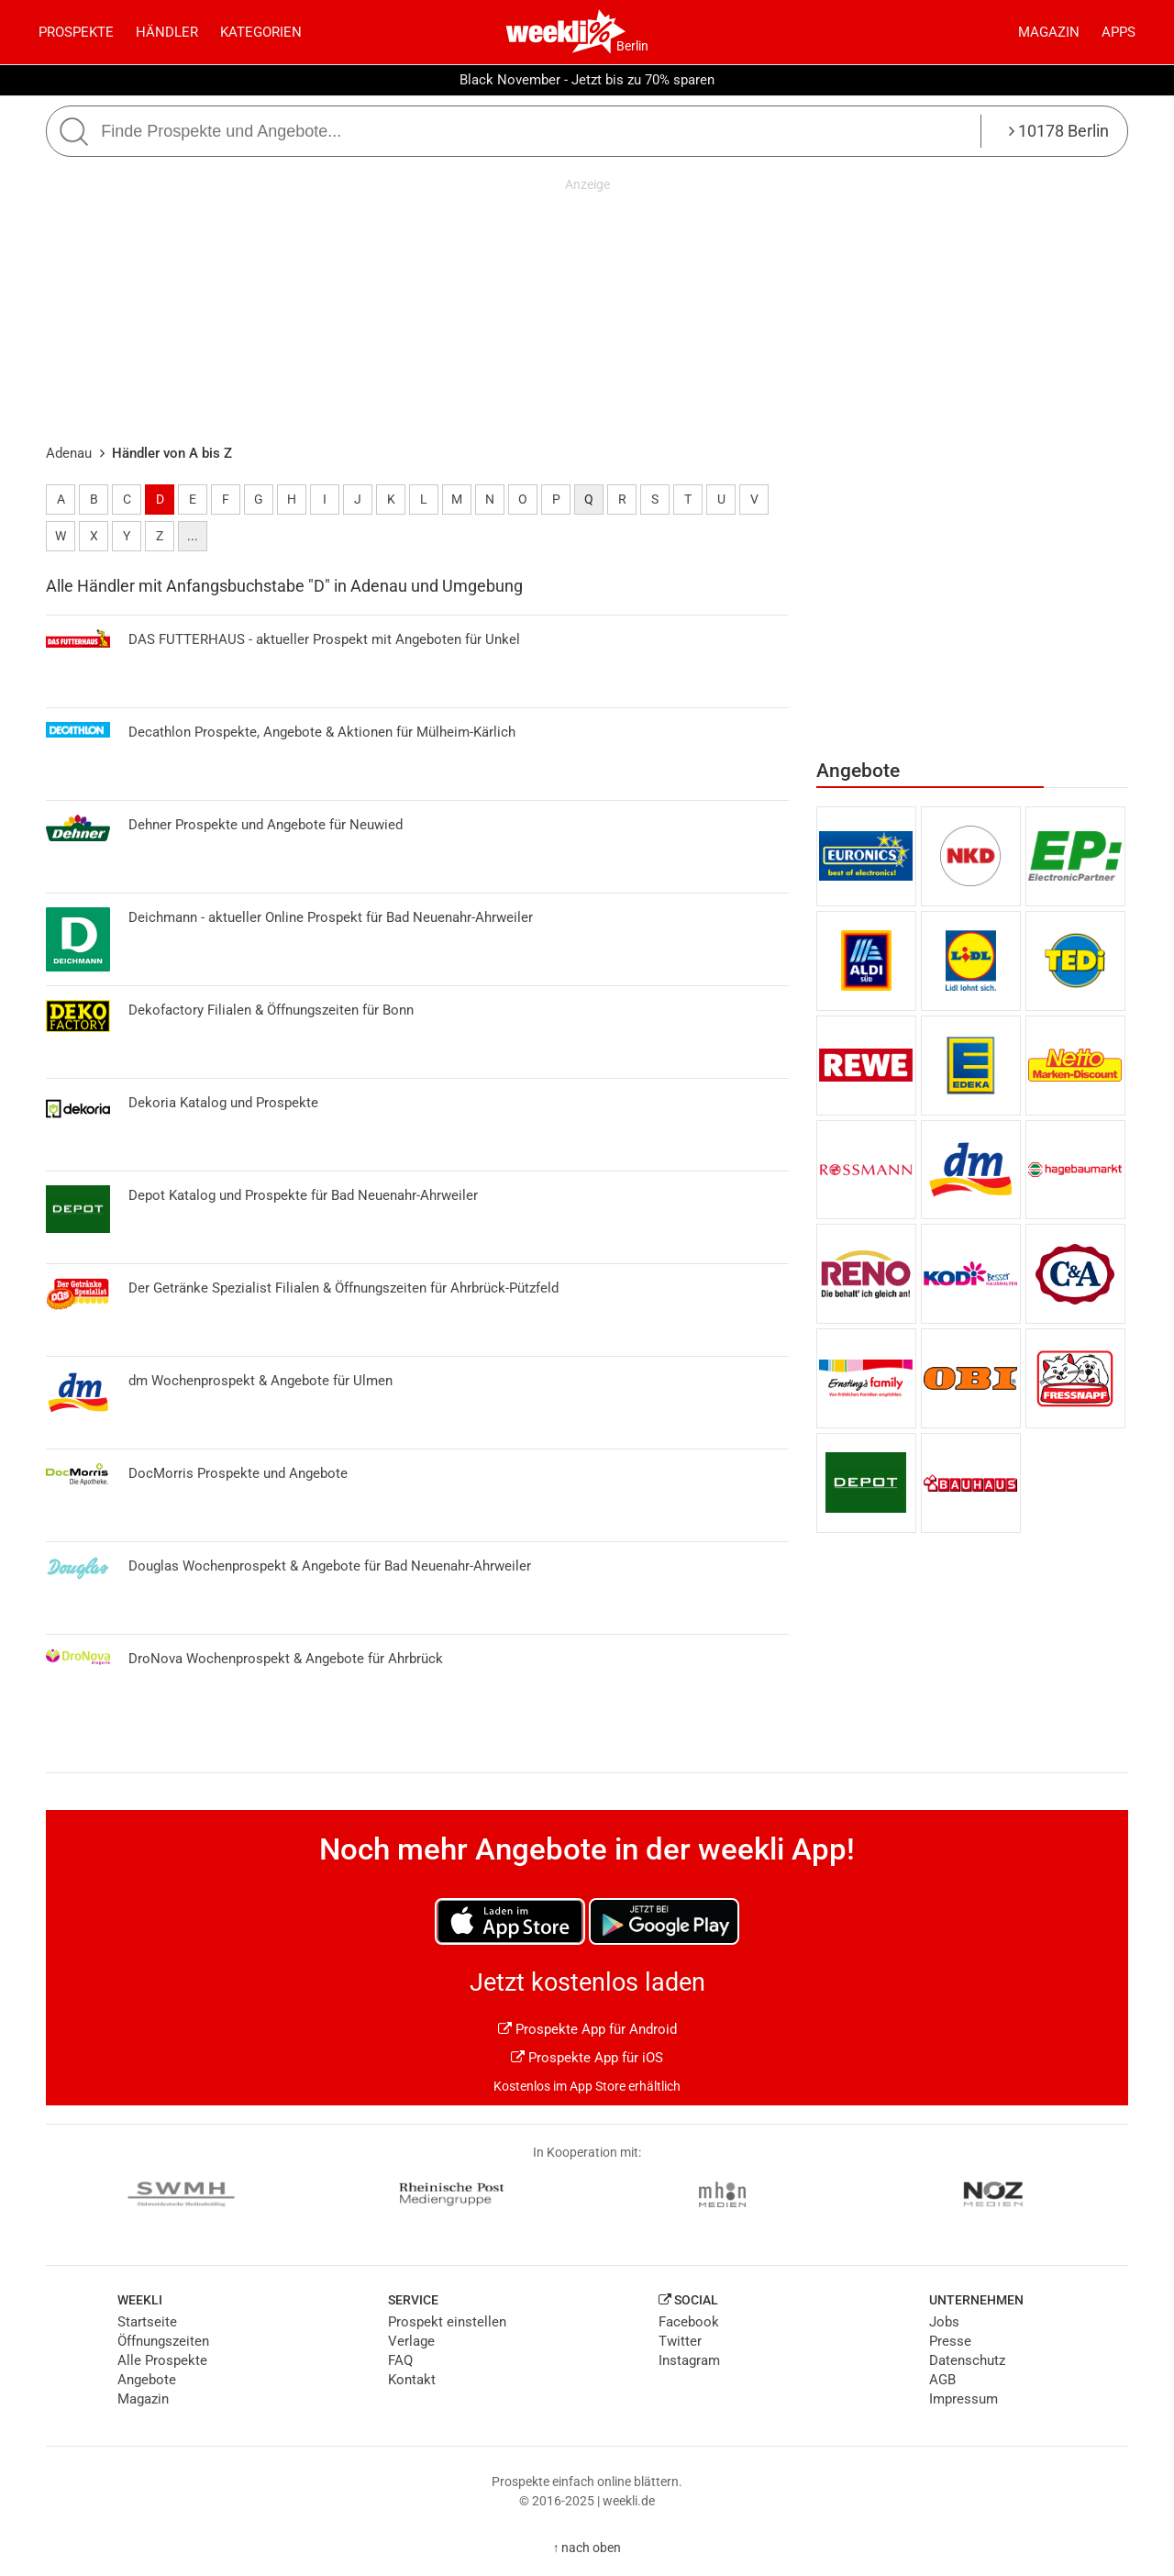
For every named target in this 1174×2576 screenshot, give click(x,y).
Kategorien (261, 32)
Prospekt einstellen (447, 2322)
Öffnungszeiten (163, 2341)
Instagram (689, 2360)
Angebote (146, 2379)
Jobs (944, 2322)
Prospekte (76, 32)
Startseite (147, 2322)
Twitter (680, 2341)
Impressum (963, 2399)
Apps (1118, 32)
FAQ (400, 2360)
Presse (950, 2341)
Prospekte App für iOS (587, 2057)
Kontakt (412, 2379)
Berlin (632, 46)
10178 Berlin (1059, 130)
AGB (942, 2379)
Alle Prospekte (162, 2360)
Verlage (411, 2341)
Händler (167, 32)
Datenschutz (967, 2360)
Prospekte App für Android (587, 2029)
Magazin (1049, 32)
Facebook (689, 2322)
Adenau (69, 453)
